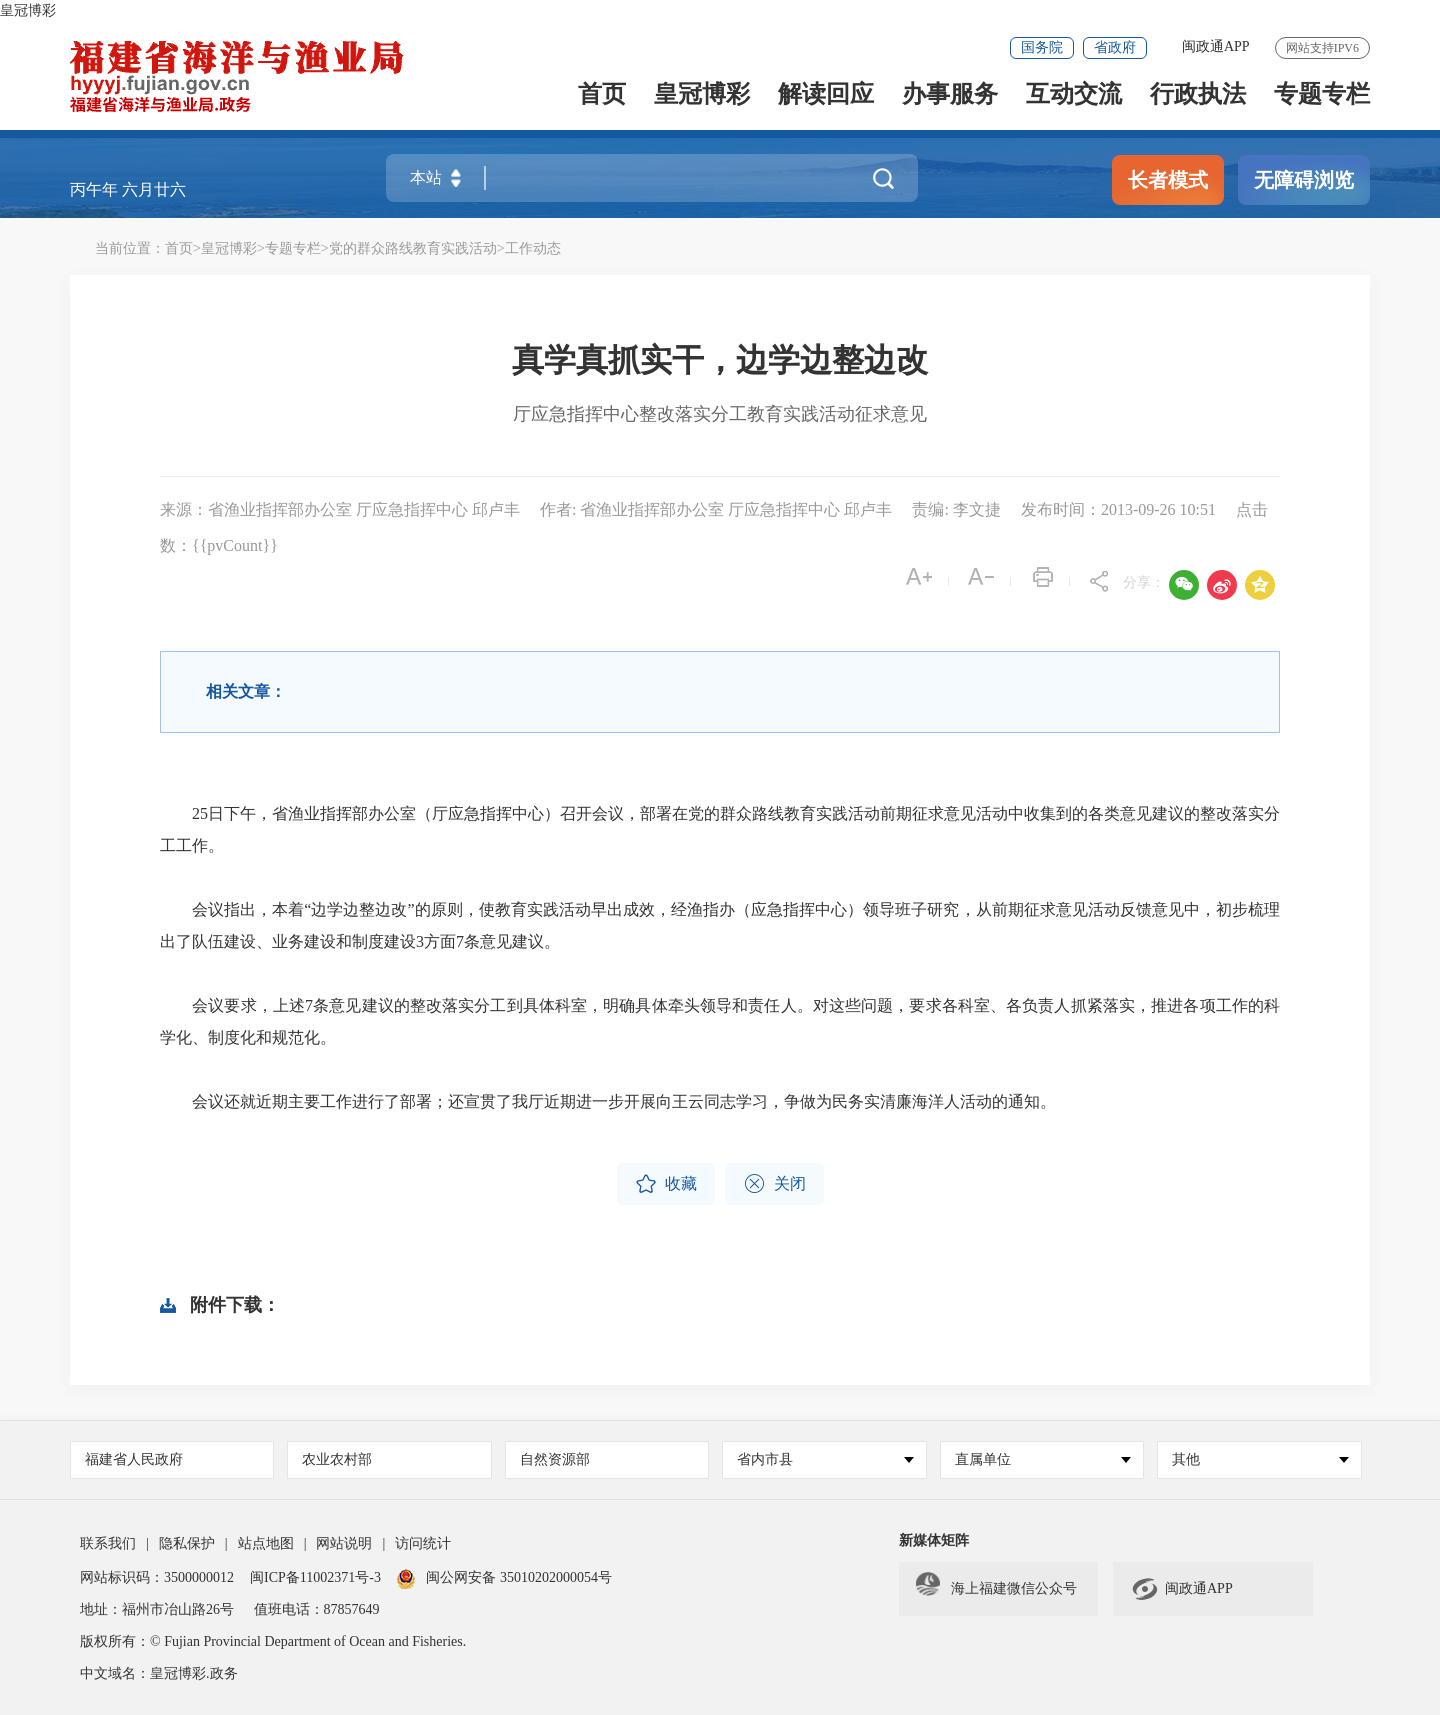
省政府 (1115, 47)
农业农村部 (337, 1459)
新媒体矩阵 (934, 1540)
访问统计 (423, 1543)
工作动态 (533, 248)
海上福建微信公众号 (996, 1589)
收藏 (666, 1184)
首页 (602, 98)
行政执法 (1198, 98)
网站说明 (344, 1543)
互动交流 (1074, 98)
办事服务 (950, 98)
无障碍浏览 (1304, 180)
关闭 (774, 1184)
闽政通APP (1216, 46)
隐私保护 (187, 1543)
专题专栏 (1322, 98)
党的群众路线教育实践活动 (413, 248)
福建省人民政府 (134, 1459)
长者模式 (1168, 180)
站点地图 (266, 1543)
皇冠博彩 (28, 10)
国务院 (1042, 47)
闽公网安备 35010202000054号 (519, 1577)
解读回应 (826, 98)
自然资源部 (555, 1459)
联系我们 (108, 1543)
